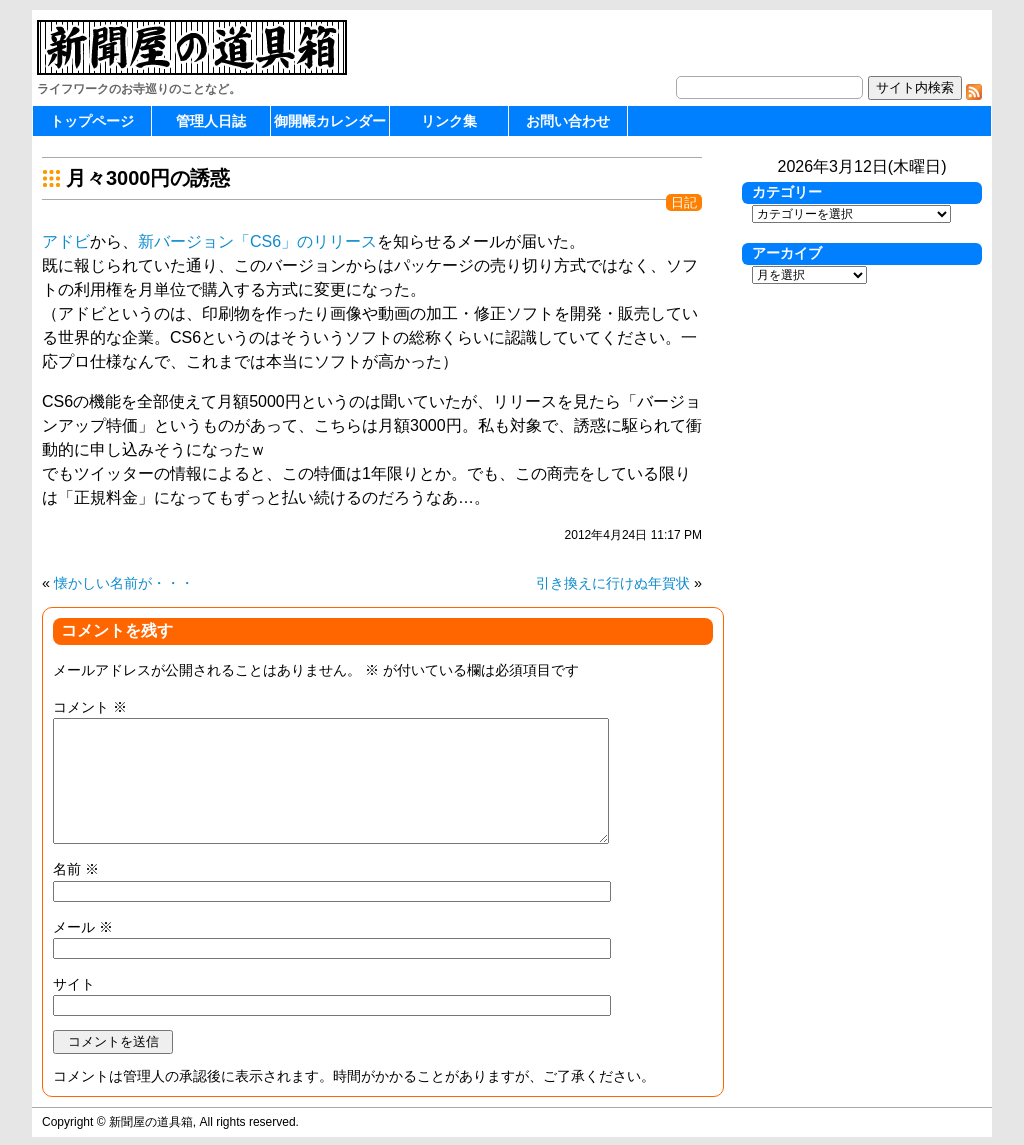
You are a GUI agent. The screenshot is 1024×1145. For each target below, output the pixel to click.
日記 (684, 202)
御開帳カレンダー (330, 121)
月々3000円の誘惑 (148, 178)
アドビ (66, 241)
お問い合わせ (568, 121)
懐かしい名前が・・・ (124, 583)
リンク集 (449, 121)
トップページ (92, 121)
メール (83, 927)
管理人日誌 (211, 121)
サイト (74, 984)
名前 (76, 869)
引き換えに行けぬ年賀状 (613, 583)
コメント (90, 707)
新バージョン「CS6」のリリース (257, 241)
